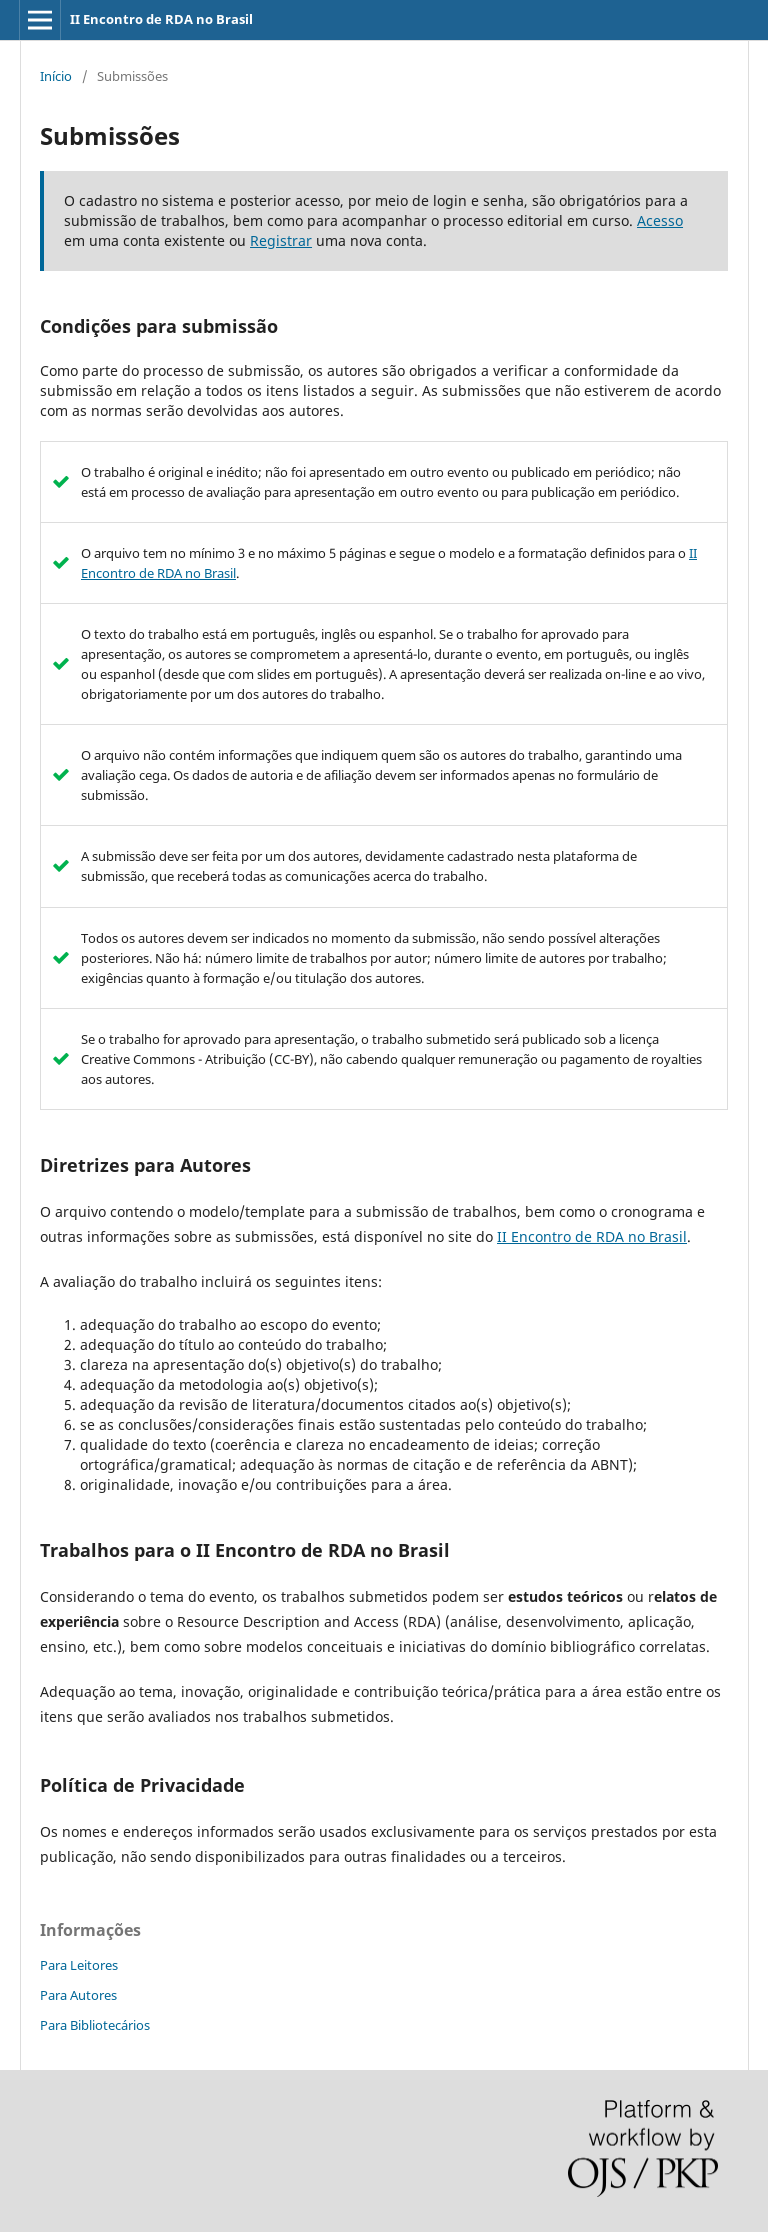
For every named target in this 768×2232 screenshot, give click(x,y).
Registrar (281, 240)
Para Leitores (79, 1965)
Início (56, 76)
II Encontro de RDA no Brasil (161, 19)
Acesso (660, 220)
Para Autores (78, 1995)
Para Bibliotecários (95, 2025)
